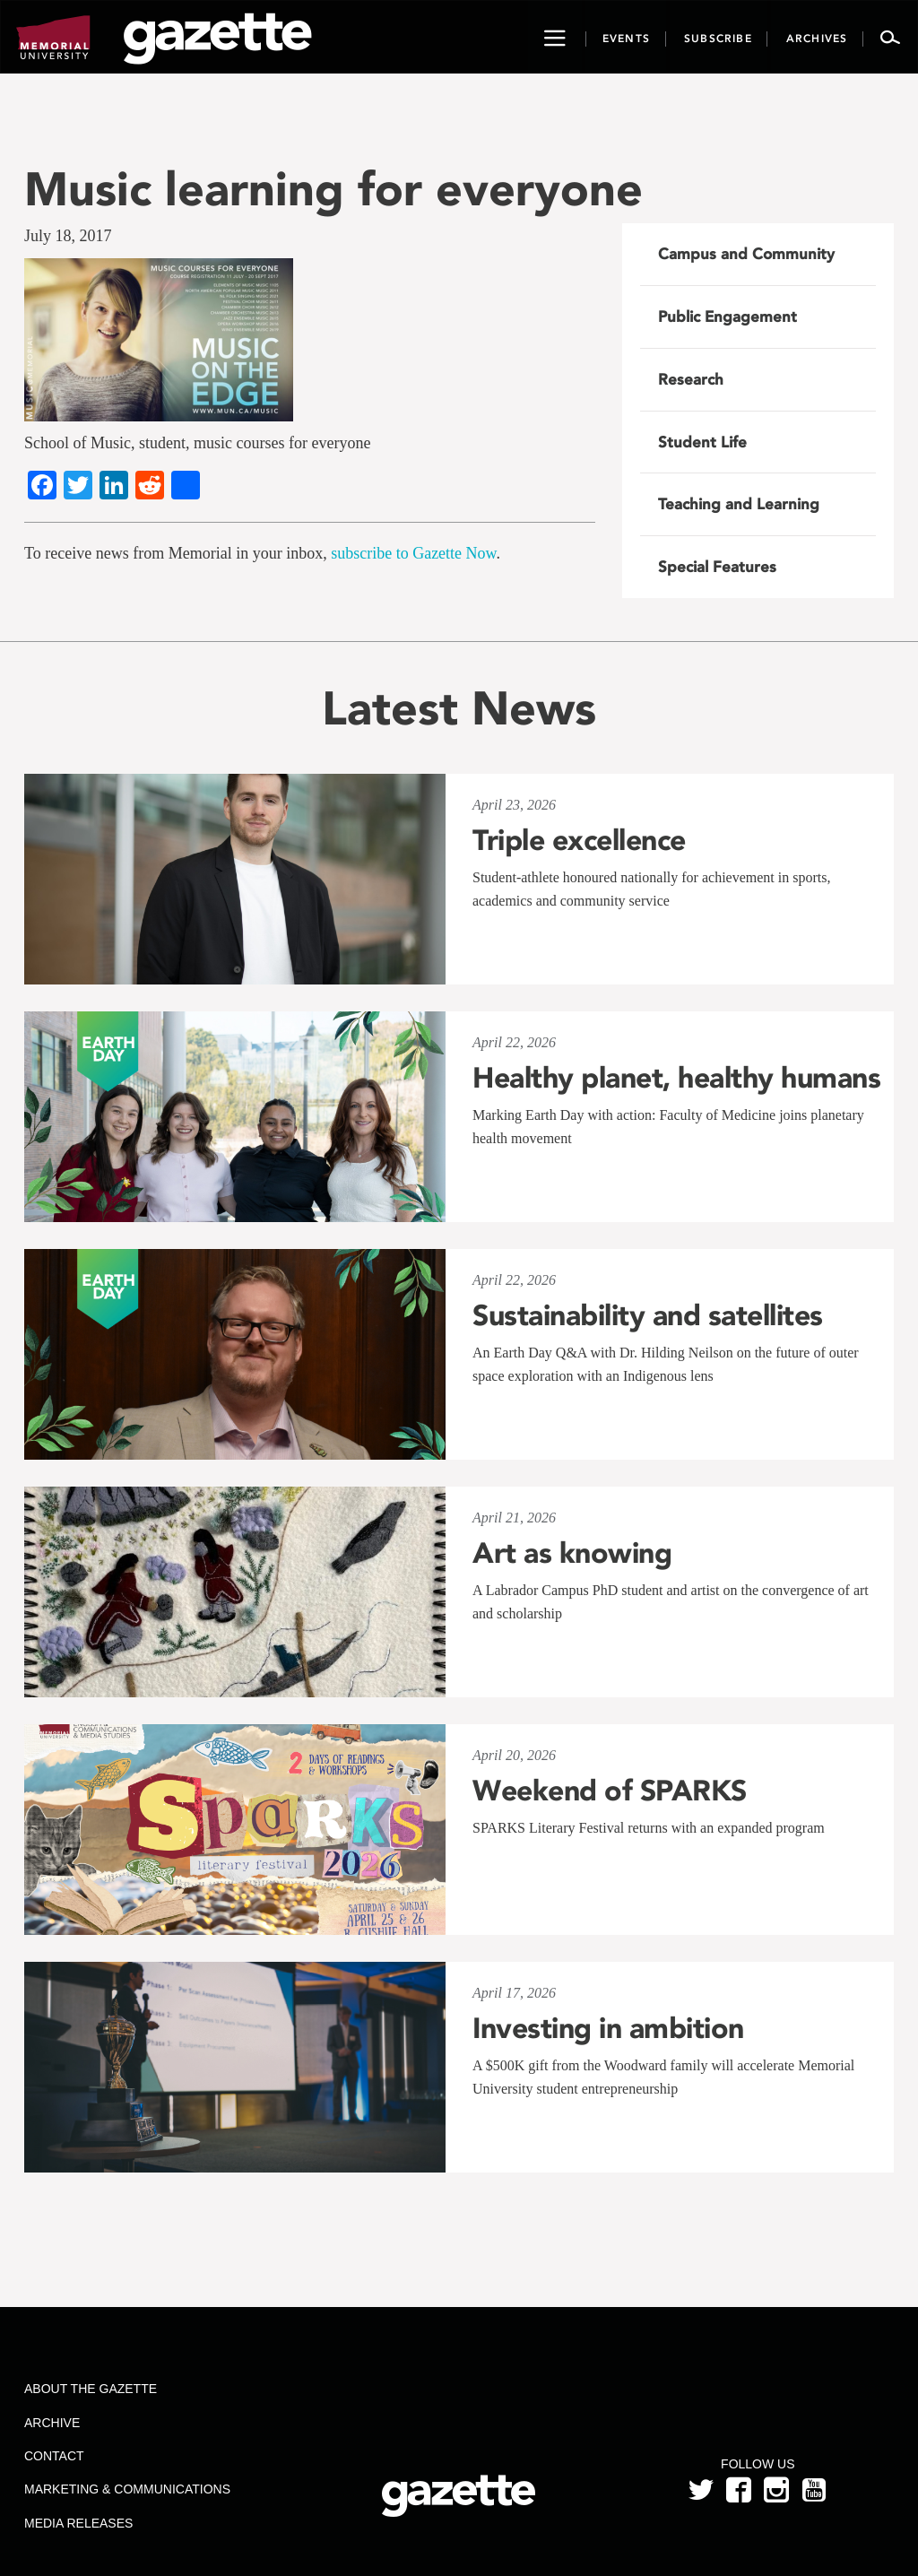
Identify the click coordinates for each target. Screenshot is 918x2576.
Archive (52, 2423)
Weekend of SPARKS (609, 1790)
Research (690, 379)
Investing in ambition (608, 2028)
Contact (54, 2456)
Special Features (717, 567)
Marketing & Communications (127, 2489)
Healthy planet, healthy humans (676, 1077)
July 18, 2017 (68, 236)
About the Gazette (90, 2388)
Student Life (702, 442)
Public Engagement (727, 316)
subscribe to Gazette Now (413, 553)
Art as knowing (571, 1553)
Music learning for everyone (333, 188)
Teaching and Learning (738, 504)
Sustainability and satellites (647, 1315)
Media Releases (78, 2523)
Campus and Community (746, 254)
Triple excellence (579, 840)
